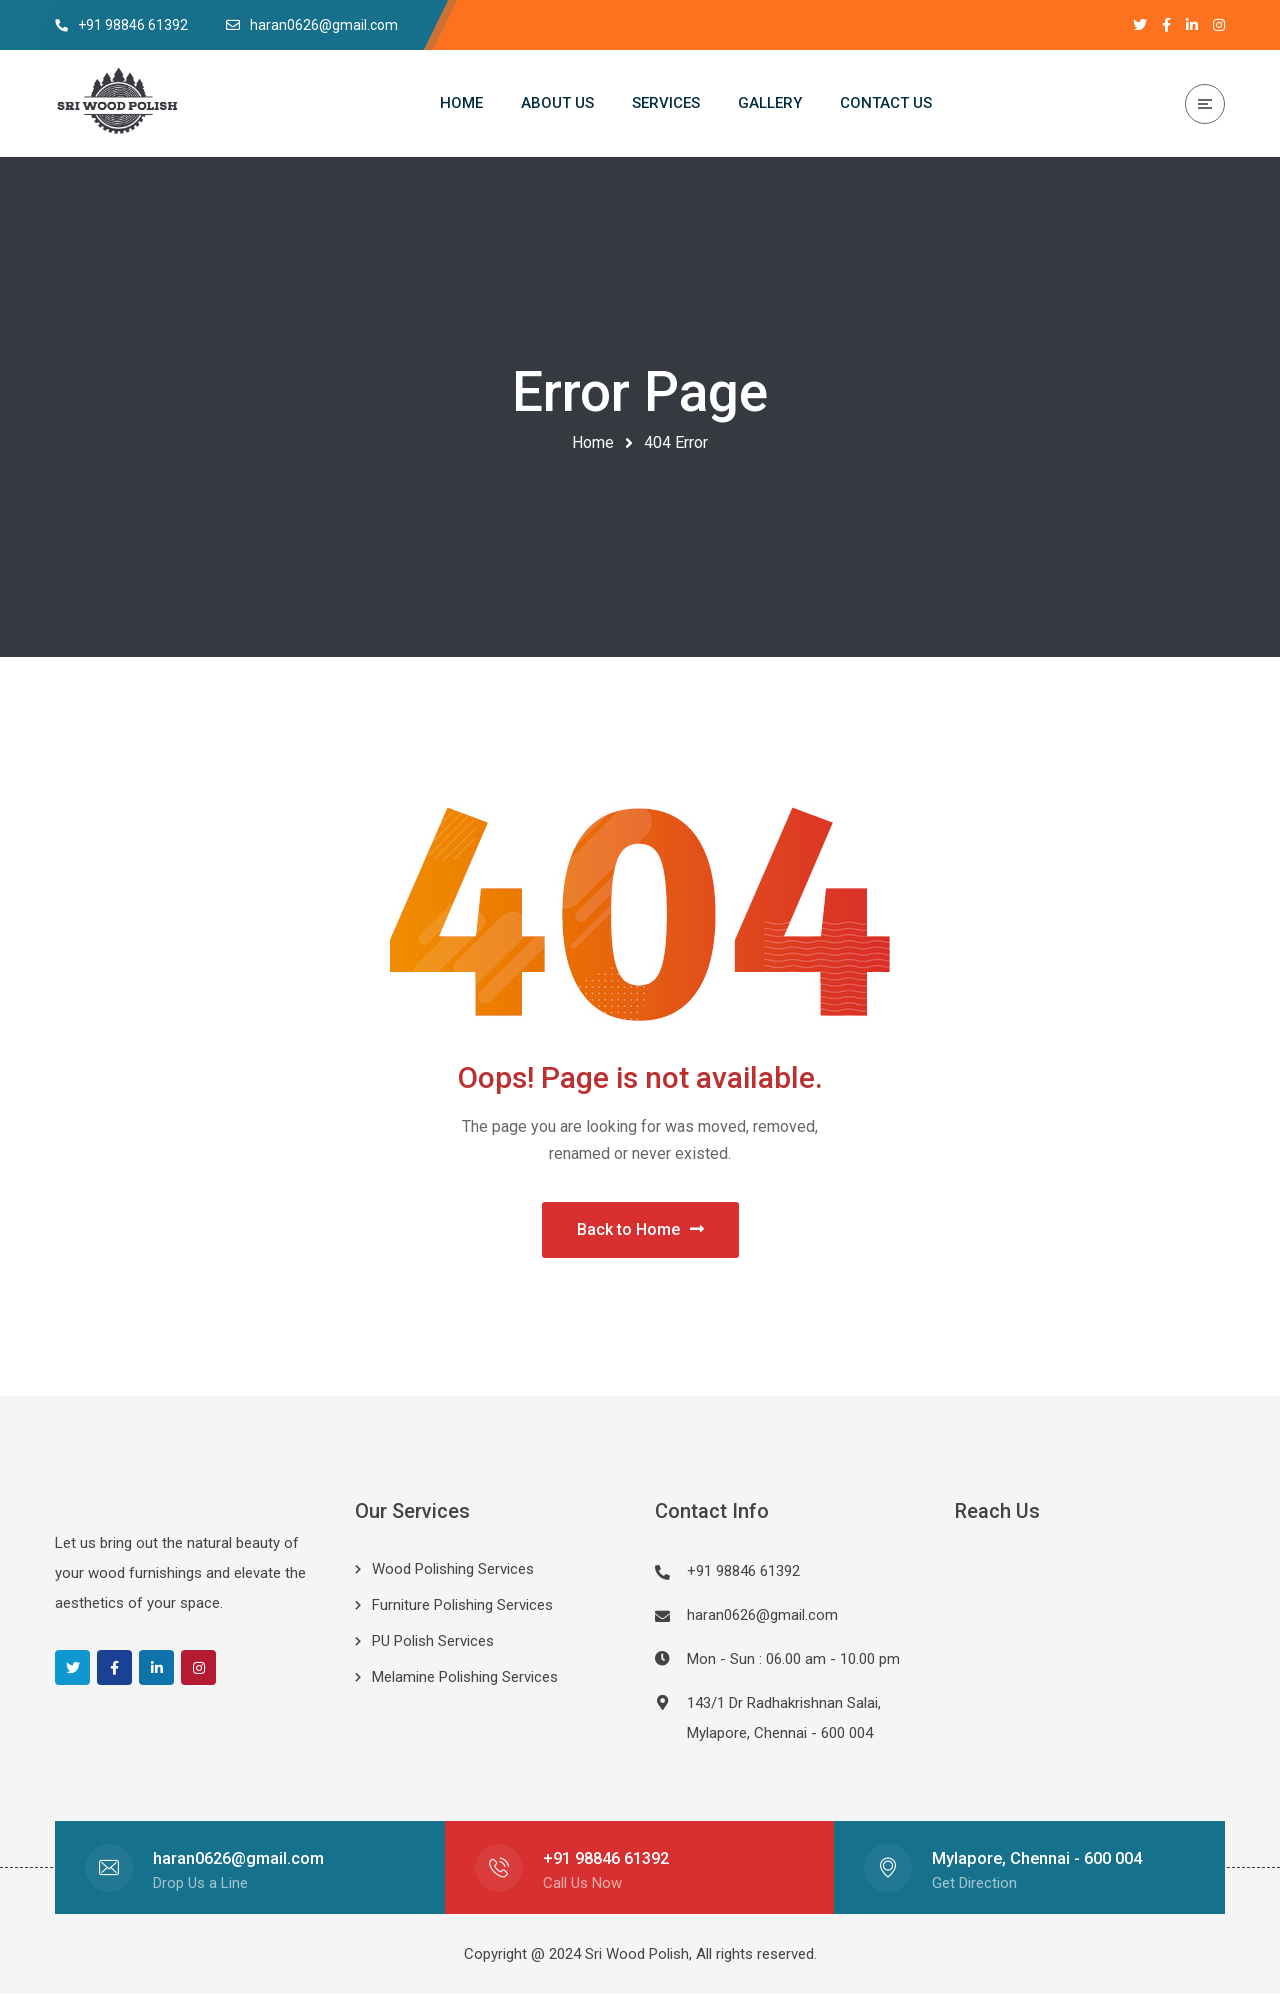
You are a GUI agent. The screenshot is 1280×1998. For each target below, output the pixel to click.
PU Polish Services (433, 1645)
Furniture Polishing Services (462, 1609)
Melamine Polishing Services (465, 1681)
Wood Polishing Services (453, 1573)
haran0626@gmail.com (762, 1619)
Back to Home (640, 1231)
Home (593, 442)
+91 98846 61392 (606, 1862)
